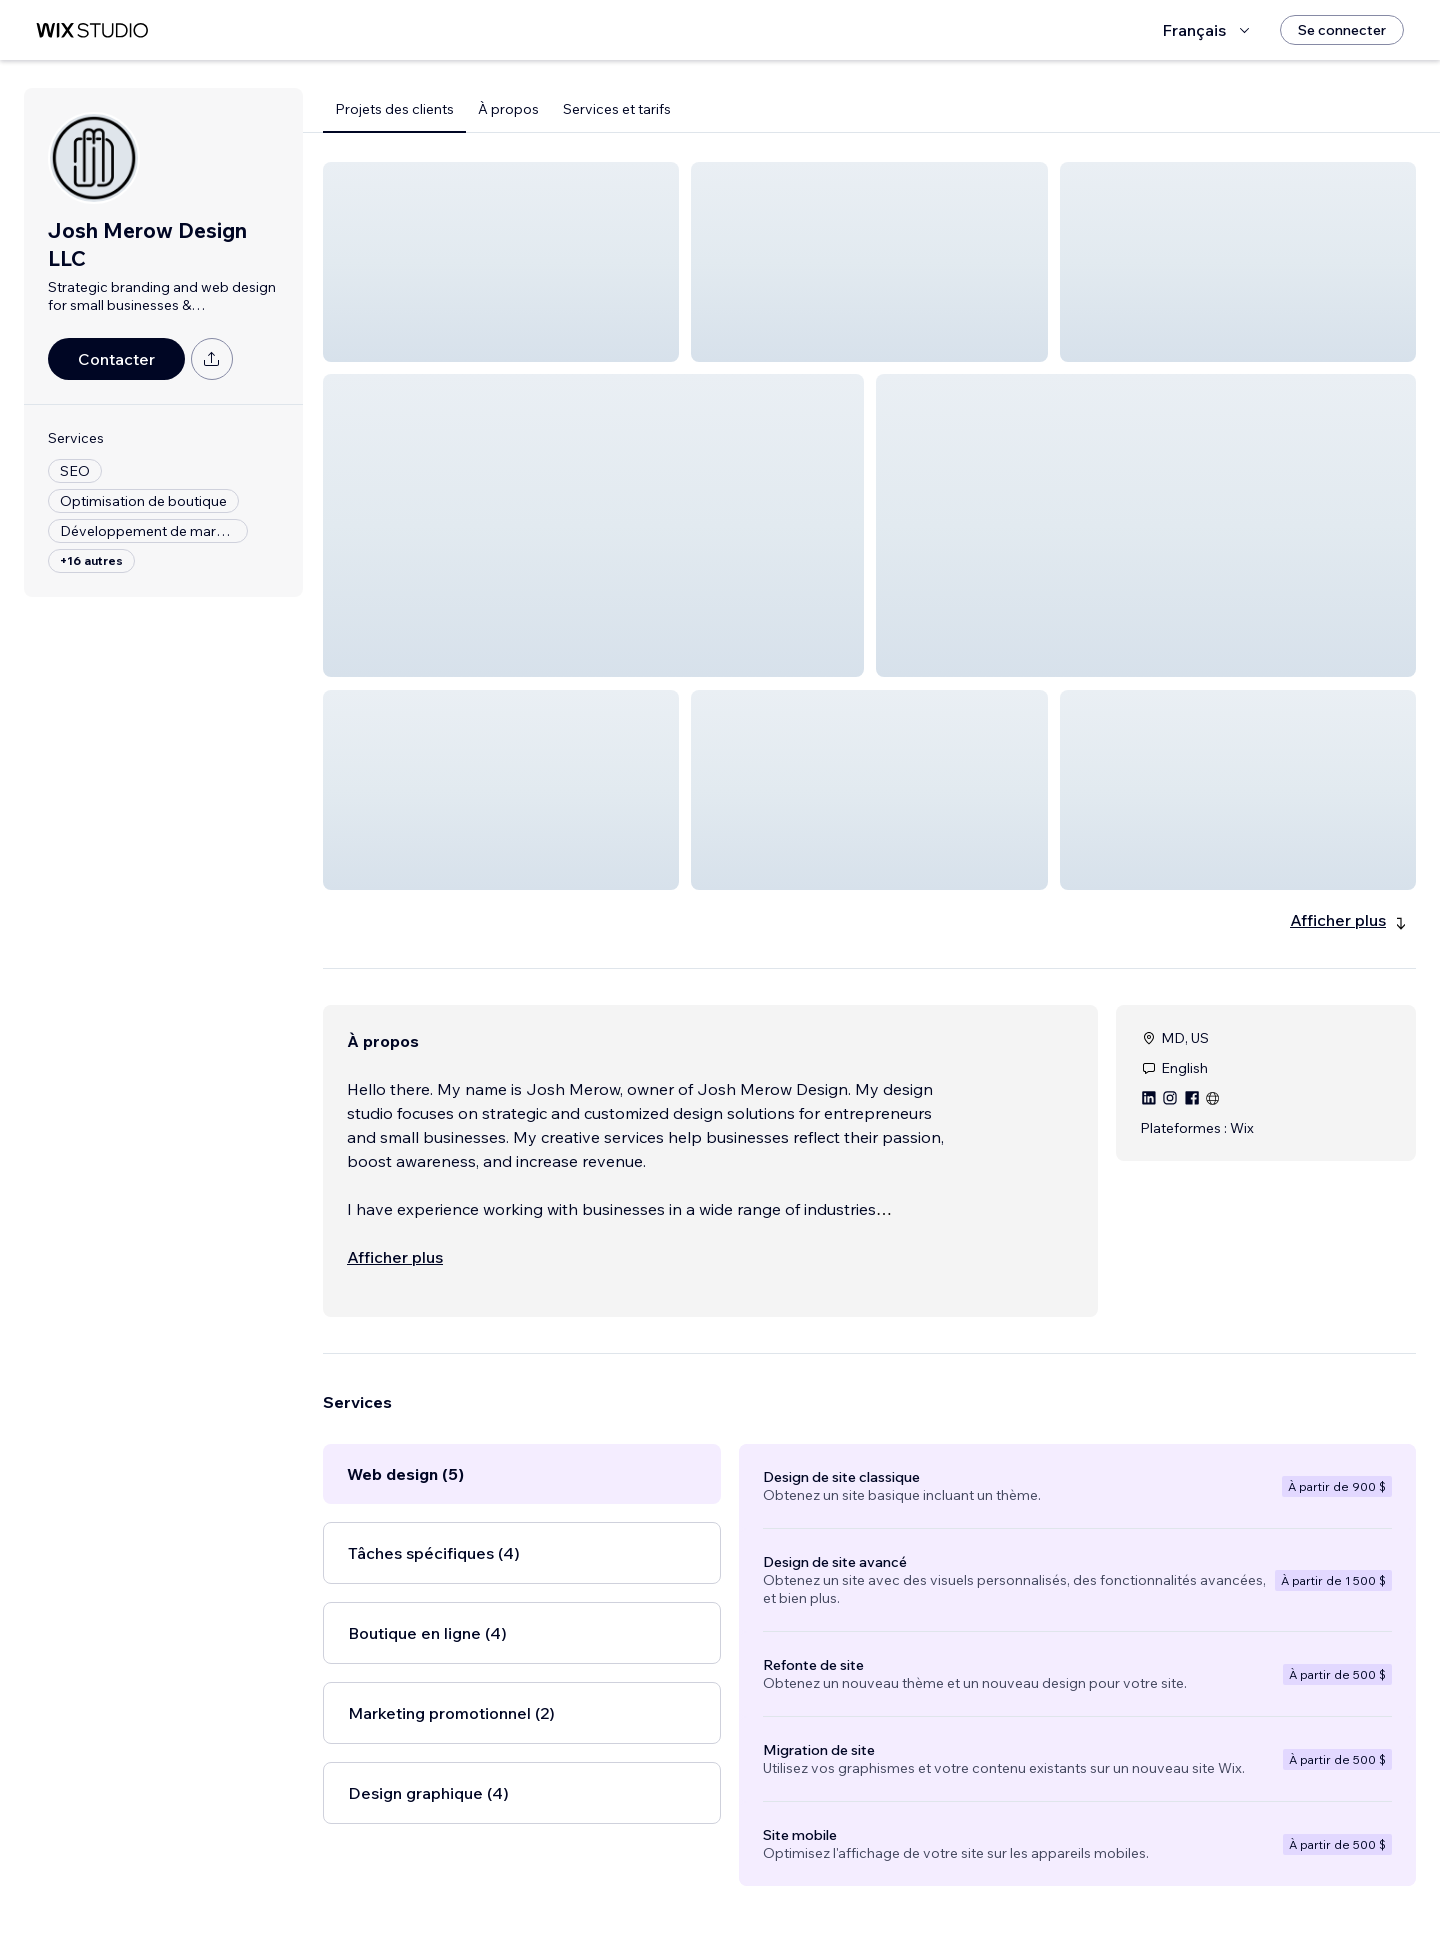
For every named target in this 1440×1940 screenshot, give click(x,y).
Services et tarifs (617, 109)
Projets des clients (394, 109)
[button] (501, 262)
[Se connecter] (1342, 30)
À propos (508, 109)
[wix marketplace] (92, 30)
